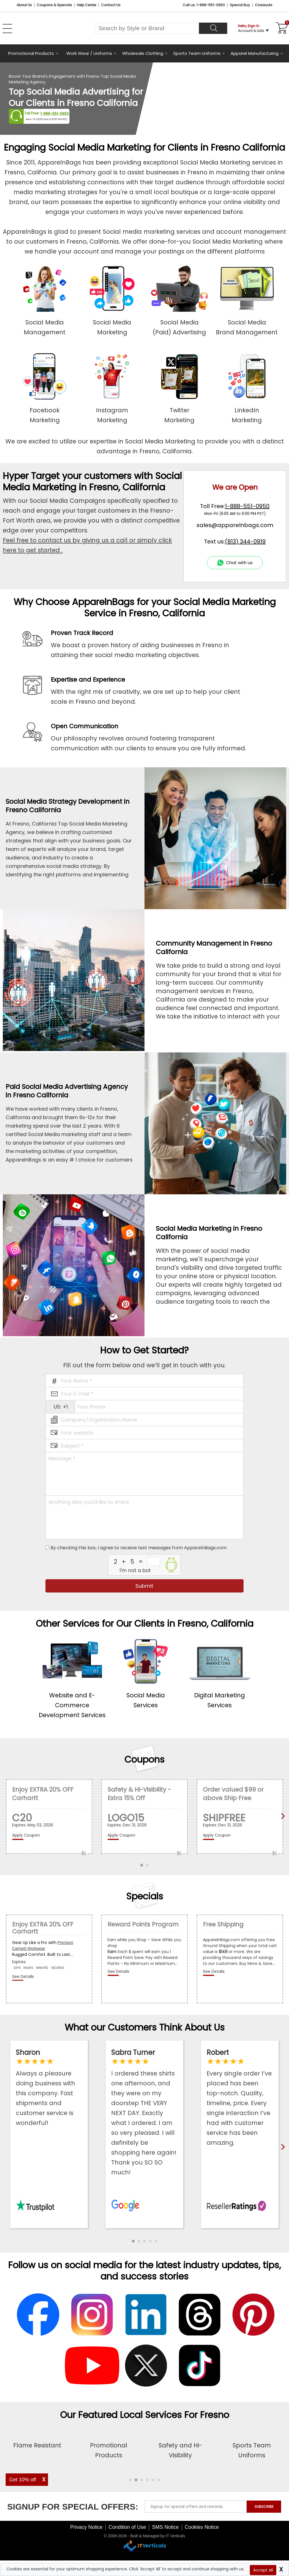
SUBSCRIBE (264, 2549)
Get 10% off (22, 2479)
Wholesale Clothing (142, 53)
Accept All (263, 2570)
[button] (133, 2241)
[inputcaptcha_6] (153, 1561)
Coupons (144, 1759)
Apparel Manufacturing (255, 53)
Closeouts (263, 5)
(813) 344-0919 (245, 541)
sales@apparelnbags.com (234, 525)
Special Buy (240, 5)
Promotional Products (31, 53)
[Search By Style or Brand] (147, 28)
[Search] (213, 28)
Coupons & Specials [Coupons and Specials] (54, 5)
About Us (24, 5)
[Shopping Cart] (281, 28)
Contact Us (111, 5)
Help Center (86, 5)
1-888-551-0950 (54, 113)
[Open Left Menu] (7, 28)
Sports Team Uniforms (196, 53)
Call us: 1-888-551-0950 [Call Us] (204, 5)
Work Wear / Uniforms (89, 53)
